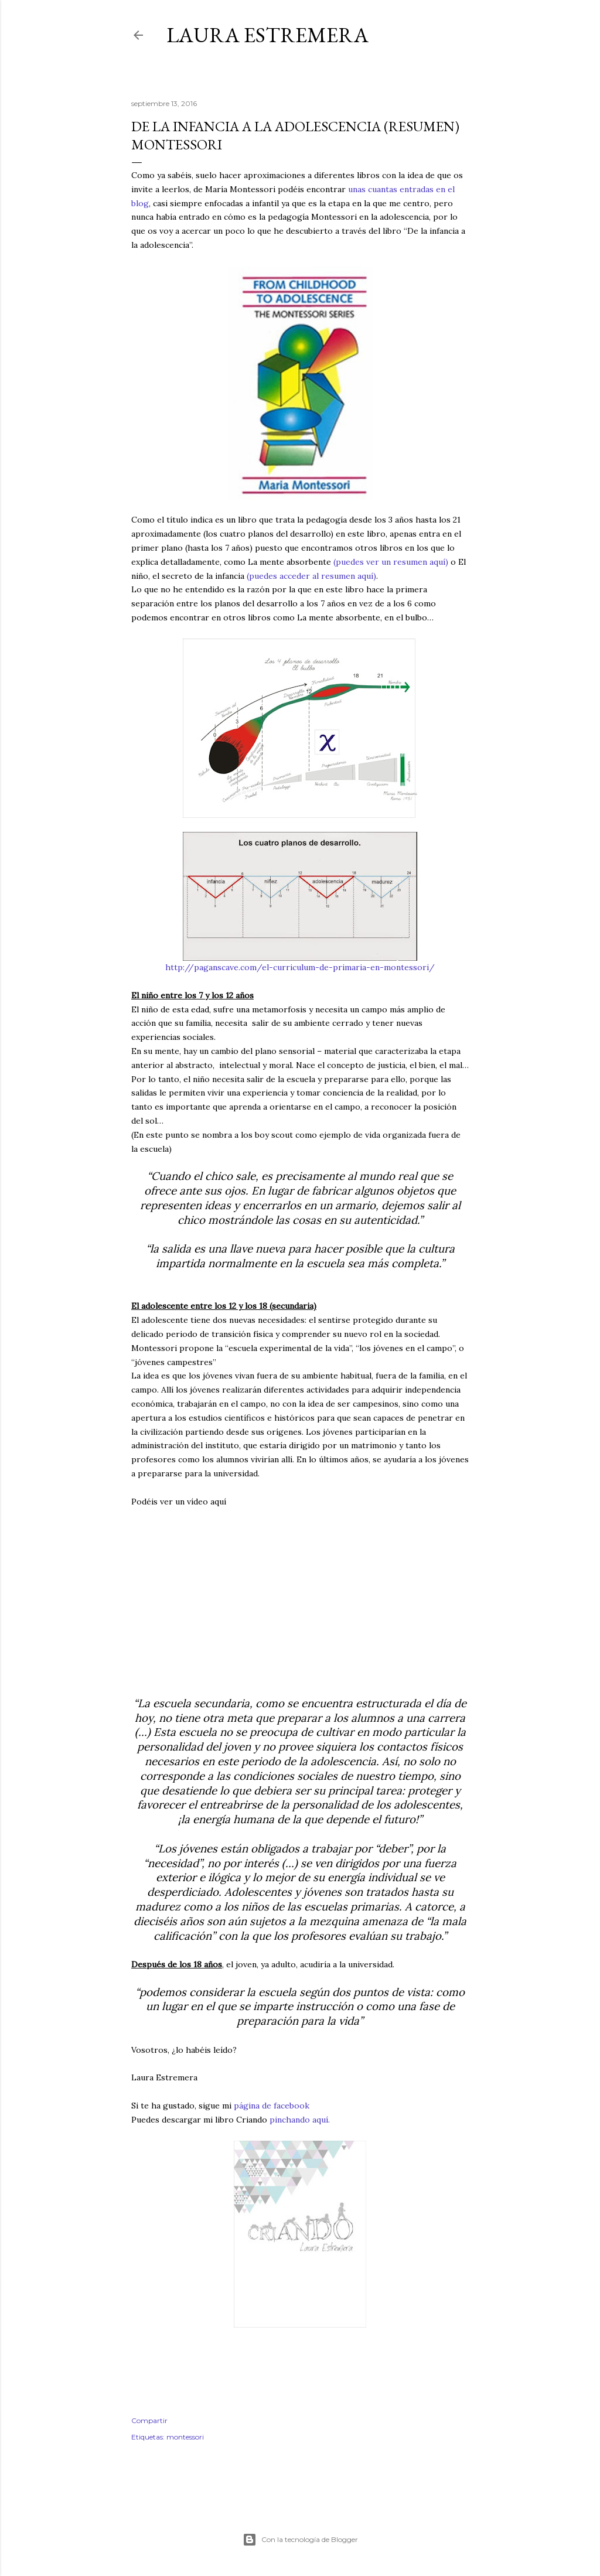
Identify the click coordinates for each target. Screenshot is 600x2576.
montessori (185, 2436)
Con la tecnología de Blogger (300, 2540)
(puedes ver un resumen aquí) (390, 562)
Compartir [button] (149, 2420)
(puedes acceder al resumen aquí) (311, 576)
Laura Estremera (267, 35)
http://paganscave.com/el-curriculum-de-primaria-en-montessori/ (300, 967)
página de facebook (271, 2105)
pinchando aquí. (300, 2119)
